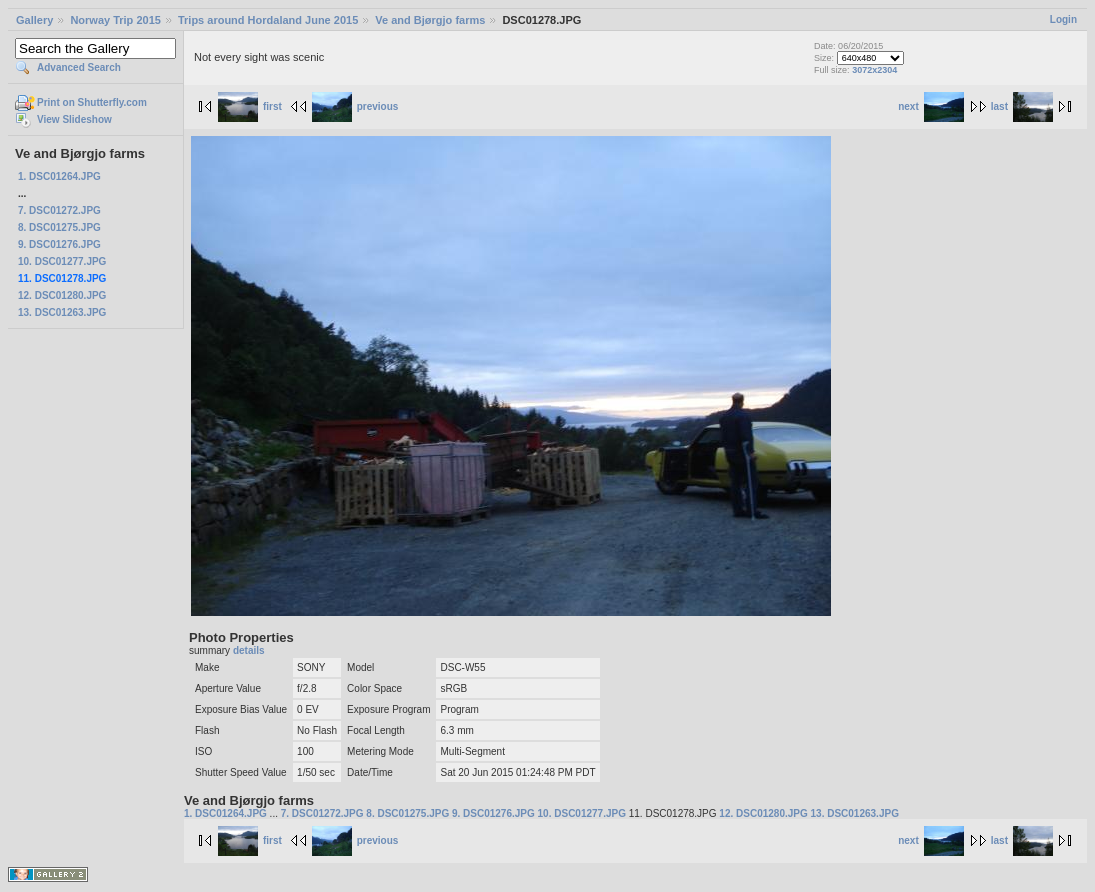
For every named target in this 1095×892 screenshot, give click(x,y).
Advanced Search (79, 67)
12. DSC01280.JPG (62, 295)
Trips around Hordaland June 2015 (268, 20)
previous (355, 106)
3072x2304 (874, 70)
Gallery (34, 20)
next (931, 106)
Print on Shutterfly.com (92, 102)
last (1022, 106)
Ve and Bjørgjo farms (430, 20)
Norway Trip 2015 (115, 20)
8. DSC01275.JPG (59, 227)
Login (1063, 19)
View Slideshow (74, 119)
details (249, 650)
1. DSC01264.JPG (59, 176)
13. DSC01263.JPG (62, 312)
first (250, 106)
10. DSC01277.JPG (62, 261)
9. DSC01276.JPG (59, 244)
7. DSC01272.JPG (59, 210)
